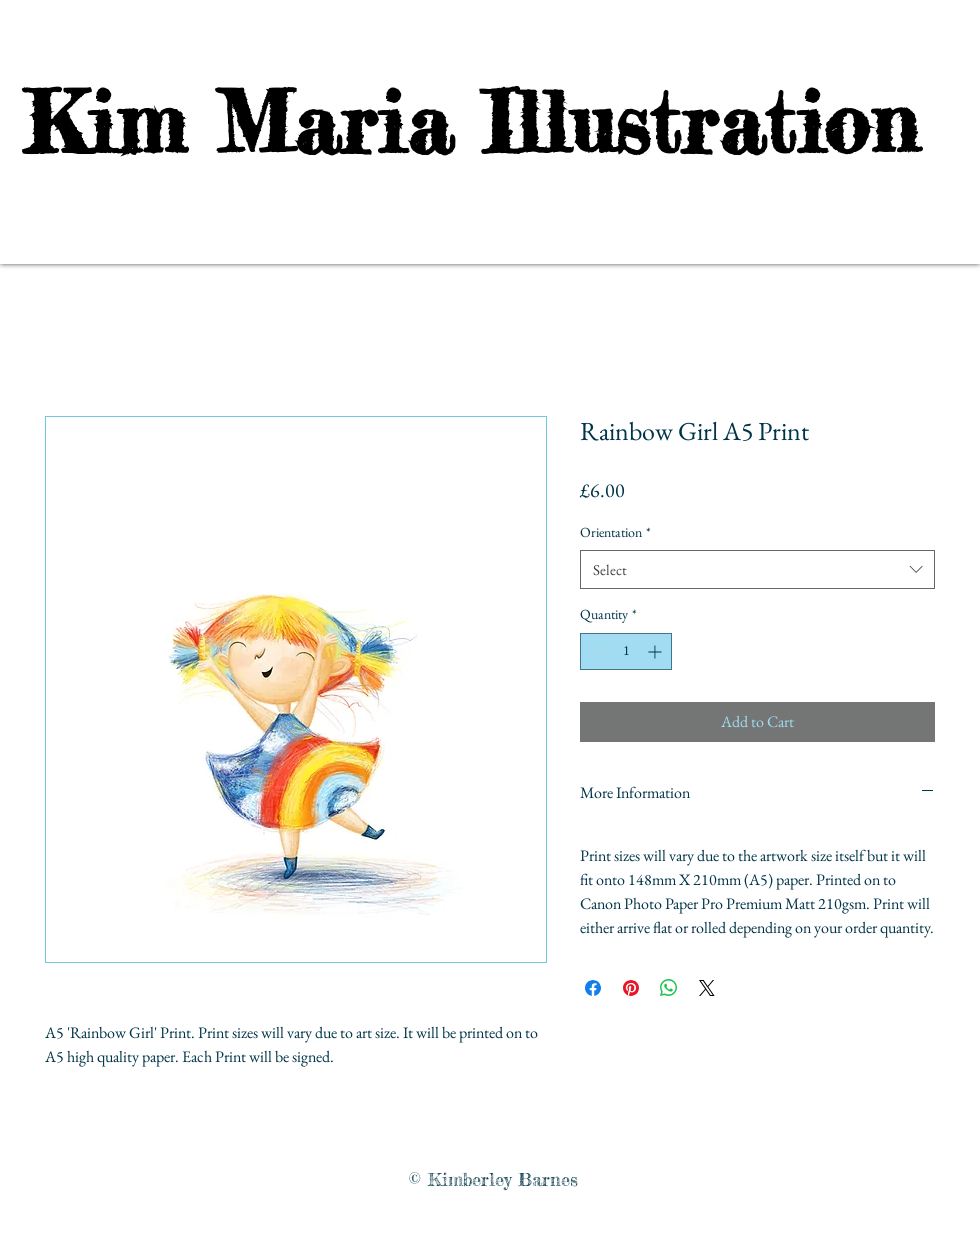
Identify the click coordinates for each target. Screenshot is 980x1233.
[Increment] (656, 651)
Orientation (615, 532)
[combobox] (757, 569)
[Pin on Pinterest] (631, 988)
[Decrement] (595, 651)
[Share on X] (707, 988)
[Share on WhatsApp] (669, 988)
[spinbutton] (626, 651)
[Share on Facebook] (593, 988)
